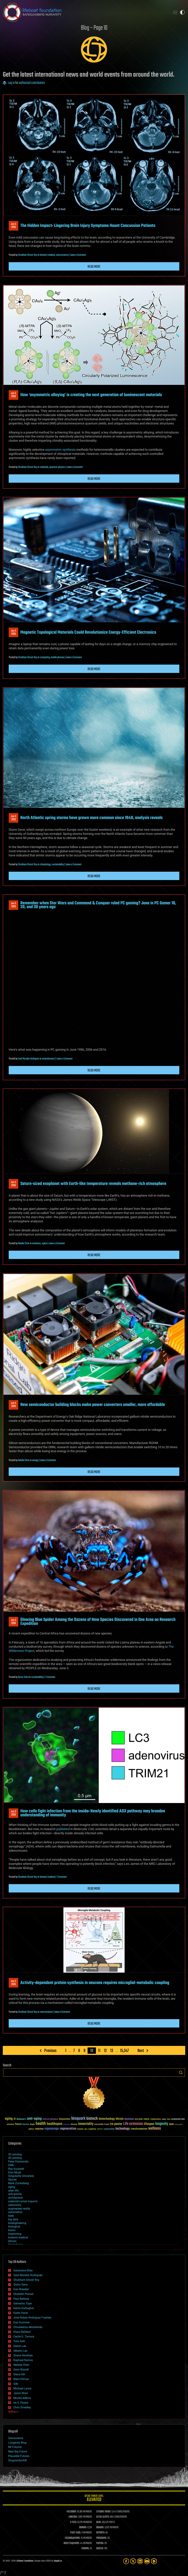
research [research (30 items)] (80, 2129)
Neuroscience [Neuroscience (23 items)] (179, 2125)
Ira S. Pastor (20, 2402)
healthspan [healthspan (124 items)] (54, 2124)
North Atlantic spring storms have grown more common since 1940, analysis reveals (91, 817)
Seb (15, 2383)
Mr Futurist (15, 2447)
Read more (94, 267)
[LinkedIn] (140, 2561)
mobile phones (57, 657)
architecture (15, 2197)
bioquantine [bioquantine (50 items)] (64, 2118)
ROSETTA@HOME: (72, 2543)
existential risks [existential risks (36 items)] (178, 2119)
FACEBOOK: (71, 2511)
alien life (13, 2190)
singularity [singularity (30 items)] (92, 2129)
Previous (50, 2050)
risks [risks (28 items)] (85, 2129)
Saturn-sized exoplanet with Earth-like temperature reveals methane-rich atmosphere (93, 1183)
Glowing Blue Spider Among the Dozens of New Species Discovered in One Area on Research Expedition (97, 1621)
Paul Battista (21, 2298)
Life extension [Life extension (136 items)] (133, 2124)
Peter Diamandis (18, 2161)
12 (105, 2050)
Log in (11, 83)
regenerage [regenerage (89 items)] (51, 2129)
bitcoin (12, 2241)
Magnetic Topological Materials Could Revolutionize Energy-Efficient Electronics (88, 632)
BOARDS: (100, 2527)
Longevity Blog (17, 2442)
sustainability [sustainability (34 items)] (109, 2129)
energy (35, 1460)
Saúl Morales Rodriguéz (28, 1059)
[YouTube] (147, 2561)
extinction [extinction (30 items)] (10, 2124)
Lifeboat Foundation (24, 2561)
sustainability (58, 864)
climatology (45, 864)
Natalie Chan (23, 1243)
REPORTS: (100, 2532)
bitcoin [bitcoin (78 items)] (120, 2119)
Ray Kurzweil (16, 2168)
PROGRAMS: (101, 2538)
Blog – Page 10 (94, 28)
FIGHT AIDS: (75, 2532)
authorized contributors (32, 83)
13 (111, 2050)
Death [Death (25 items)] (168, 2119)
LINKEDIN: (72, 2517)
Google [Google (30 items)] (32, 2124)
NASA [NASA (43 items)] (171, 2124)
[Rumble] (154, 2561)
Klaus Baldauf (22, 2331)
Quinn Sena (23, 1677)
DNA (11, 2165)
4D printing (15, 2158)
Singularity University (21, 2176)
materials (44, 467)
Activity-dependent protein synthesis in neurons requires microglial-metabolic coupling (94, 1982)
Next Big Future (17, 2451)
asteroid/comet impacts (23, 2201)
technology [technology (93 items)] (122, 2129)
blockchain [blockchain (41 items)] (129, 2119)
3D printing (15, 2154)
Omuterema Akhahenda (27, 2327)
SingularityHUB (17, 2460)
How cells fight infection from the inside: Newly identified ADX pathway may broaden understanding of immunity (92, 1813)
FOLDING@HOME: (72, 2538)
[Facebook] (126, 2561)
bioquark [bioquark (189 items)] (78, 2118)
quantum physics (57, 467)
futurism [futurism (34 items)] (25, 2124)
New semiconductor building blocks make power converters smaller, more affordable (92, 1404)
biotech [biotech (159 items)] (92, 2118)
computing (45, 657)
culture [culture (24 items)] (164, 2119)
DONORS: (83, 2527)
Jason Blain (20, 2393)
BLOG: (98, 2522)
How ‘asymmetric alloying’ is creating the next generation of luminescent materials (91, 394)
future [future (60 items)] (18, 2124)
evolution (36, 1243)
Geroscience (15, 2438)
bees (11, 2215)
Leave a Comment (78, 255)
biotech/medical (47, 255)
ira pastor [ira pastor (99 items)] (116, 2124)
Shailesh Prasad (23, 2294)
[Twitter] (133, 2561)
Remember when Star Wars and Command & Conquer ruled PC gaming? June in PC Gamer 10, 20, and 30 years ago (98, 905)
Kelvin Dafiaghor (23, 2308)
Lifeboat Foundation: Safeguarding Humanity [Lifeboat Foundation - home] (85, 12)
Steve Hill (19, 2374)
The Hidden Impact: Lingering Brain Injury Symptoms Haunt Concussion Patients (87, 225)
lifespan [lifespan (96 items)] (149, 2124)
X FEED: (73, 2522)
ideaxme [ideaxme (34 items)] (74, 2124)
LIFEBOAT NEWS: (103, 2511)
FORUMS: (85, 2548)
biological (14, 2226)
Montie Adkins (22, 2398)
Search (181, 2072)
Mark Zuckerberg (18, 2183)
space (44, 1243)
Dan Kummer (21, 2322)
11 (99, 2050)
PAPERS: (100, 2543)
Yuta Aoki (19, 2341)
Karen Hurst (20, 2313)
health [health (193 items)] (41, 2123)
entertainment (48, 1059)
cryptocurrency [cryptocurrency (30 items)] (155, 2119)
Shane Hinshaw (23, 2355)
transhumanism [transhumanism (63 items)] (139, 2129)
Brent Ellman (21, 2379)
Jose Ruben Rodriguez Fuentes (32, 2317)
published (63, 1829)
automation (15, 2212)
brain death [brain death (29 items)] (139, 2119)
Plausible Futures (18, 2456)
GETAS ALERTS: (103, 2517)
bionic (12, 2230)
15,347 (124, 2050)
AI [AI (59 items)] (15, 2119)
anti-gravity (15, 2194)
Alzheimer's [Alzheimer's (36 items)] (21, 2119)
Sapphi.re (58, 2561)
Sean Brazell (21, 2369)
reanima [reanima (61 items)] (39, 2129)
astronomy (14, 2205)
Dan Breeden (21, 2289)
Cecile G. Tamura (23, 2336)
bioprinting (14, 2233)
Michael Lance (22, 2388)
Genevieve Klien (23, 2270)
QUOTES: (100, 2548)
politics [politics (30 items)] (31, 2129)
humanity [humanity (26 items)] (66, 2125)
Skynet (12, 2179)
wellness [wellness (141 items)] (154, 2128)
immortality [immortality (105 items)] (85, 2124)
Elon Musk (14, 2172)
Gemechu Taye (22, 2303)
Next (140, 2050)
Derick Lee (19, 2346)
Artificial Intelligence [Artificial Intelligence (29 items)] (50, 2119)
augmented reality (19, 2208)
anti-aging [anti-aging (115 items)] (34, 2119)
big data (13, 2219)
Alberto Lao (20, 2350)
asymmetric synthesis (60, 449)
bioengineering (17, 2223)
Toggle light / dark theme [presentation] (182, 12)
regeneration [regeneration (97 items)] (68, 2129)
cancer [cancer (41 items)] (146, 2119)
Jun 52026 (13, 226)
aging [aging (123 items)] (9, 2119)
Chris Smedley (22, 2407)
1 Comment (50, 1677)
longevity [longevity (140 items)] (161, 2124)
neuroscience (62, 255)
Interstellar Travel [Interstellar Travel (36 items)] (101, 2124)
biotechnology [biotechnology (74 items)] (107, 2119)
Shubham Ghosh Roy (27, 255)
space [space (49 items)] (100, 2128)
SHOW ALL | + (13, 2412)
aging (11, 2187)
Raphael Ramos (23, 2360)
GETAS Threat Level (94, 2498)
